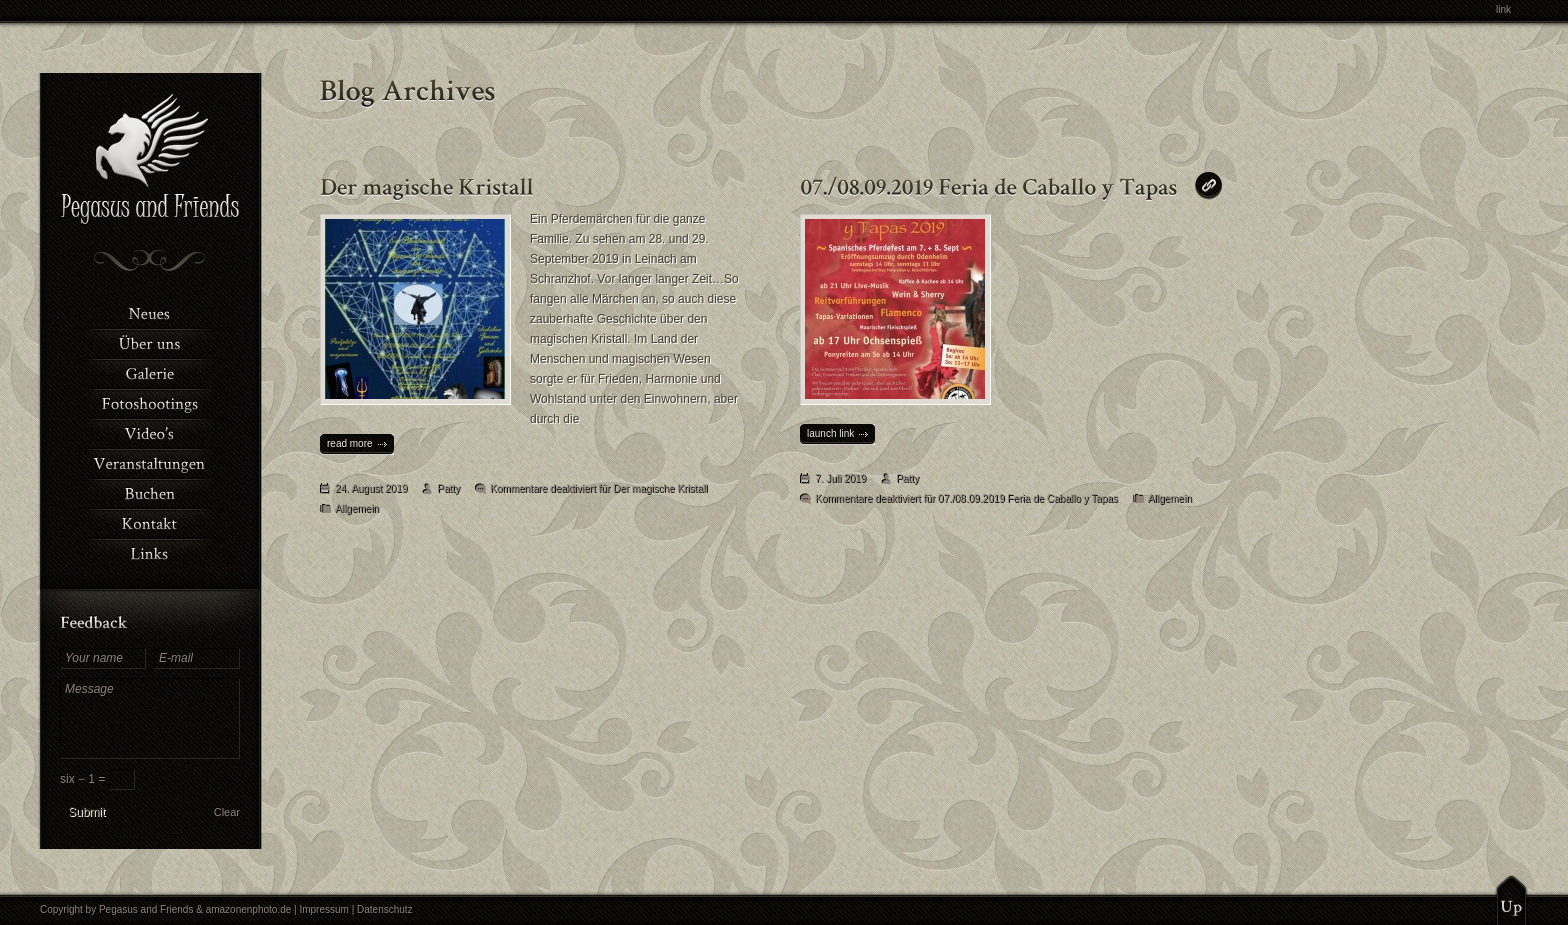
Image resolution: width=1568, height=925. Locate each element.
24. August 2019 (371, 488)
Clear (227, 812)
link (1503, 9)
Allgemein (357, 508)
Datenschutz (385, 909)
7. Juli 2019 (840, 478)
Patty (448, 488)
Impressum (323, 909)
